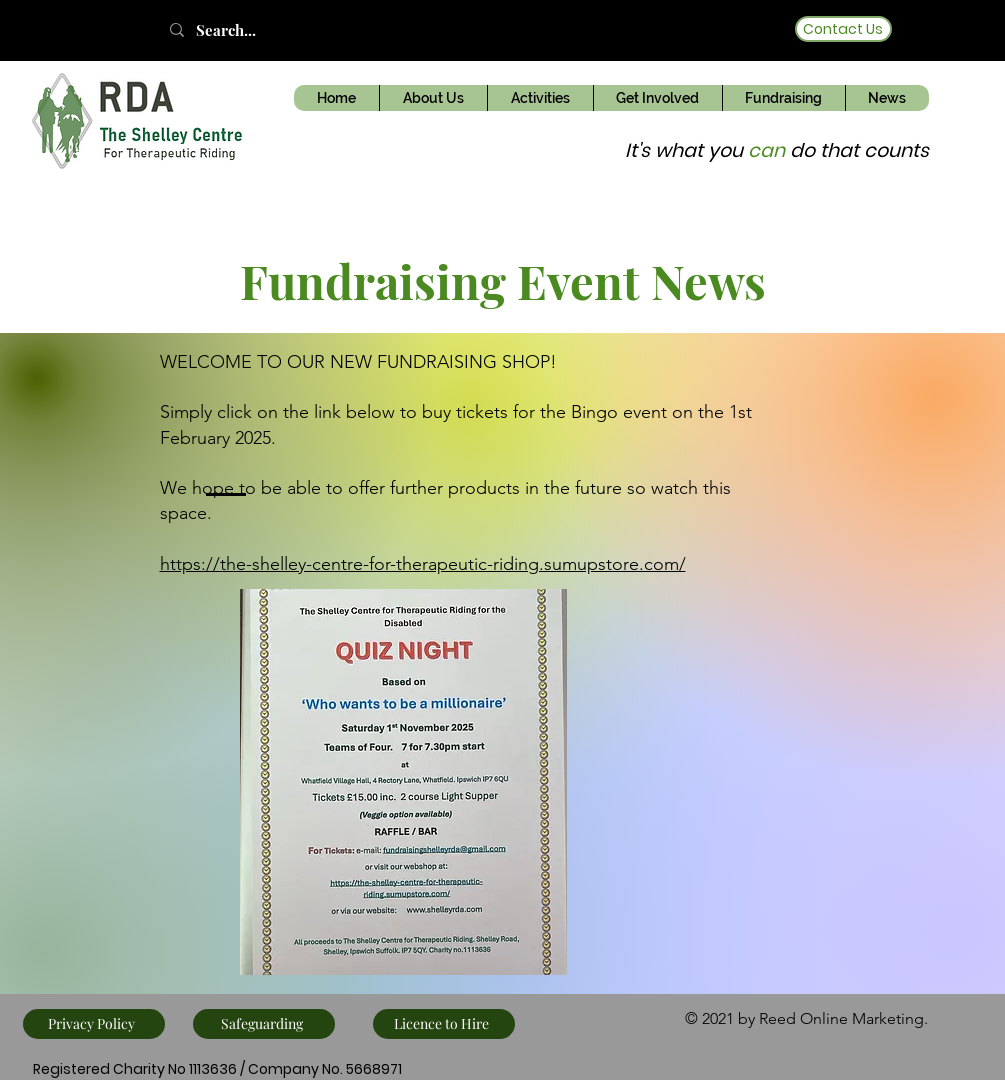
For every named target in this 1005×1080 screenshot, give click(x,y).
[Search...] (245, 30)
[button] (433, 98)
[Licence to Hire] (444, 1024)
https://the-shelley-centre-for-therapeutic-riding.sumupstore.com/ (423, 564)
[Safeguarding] (264, 1024)
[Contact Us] (843, 29)
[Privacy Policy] (94, 1024)
